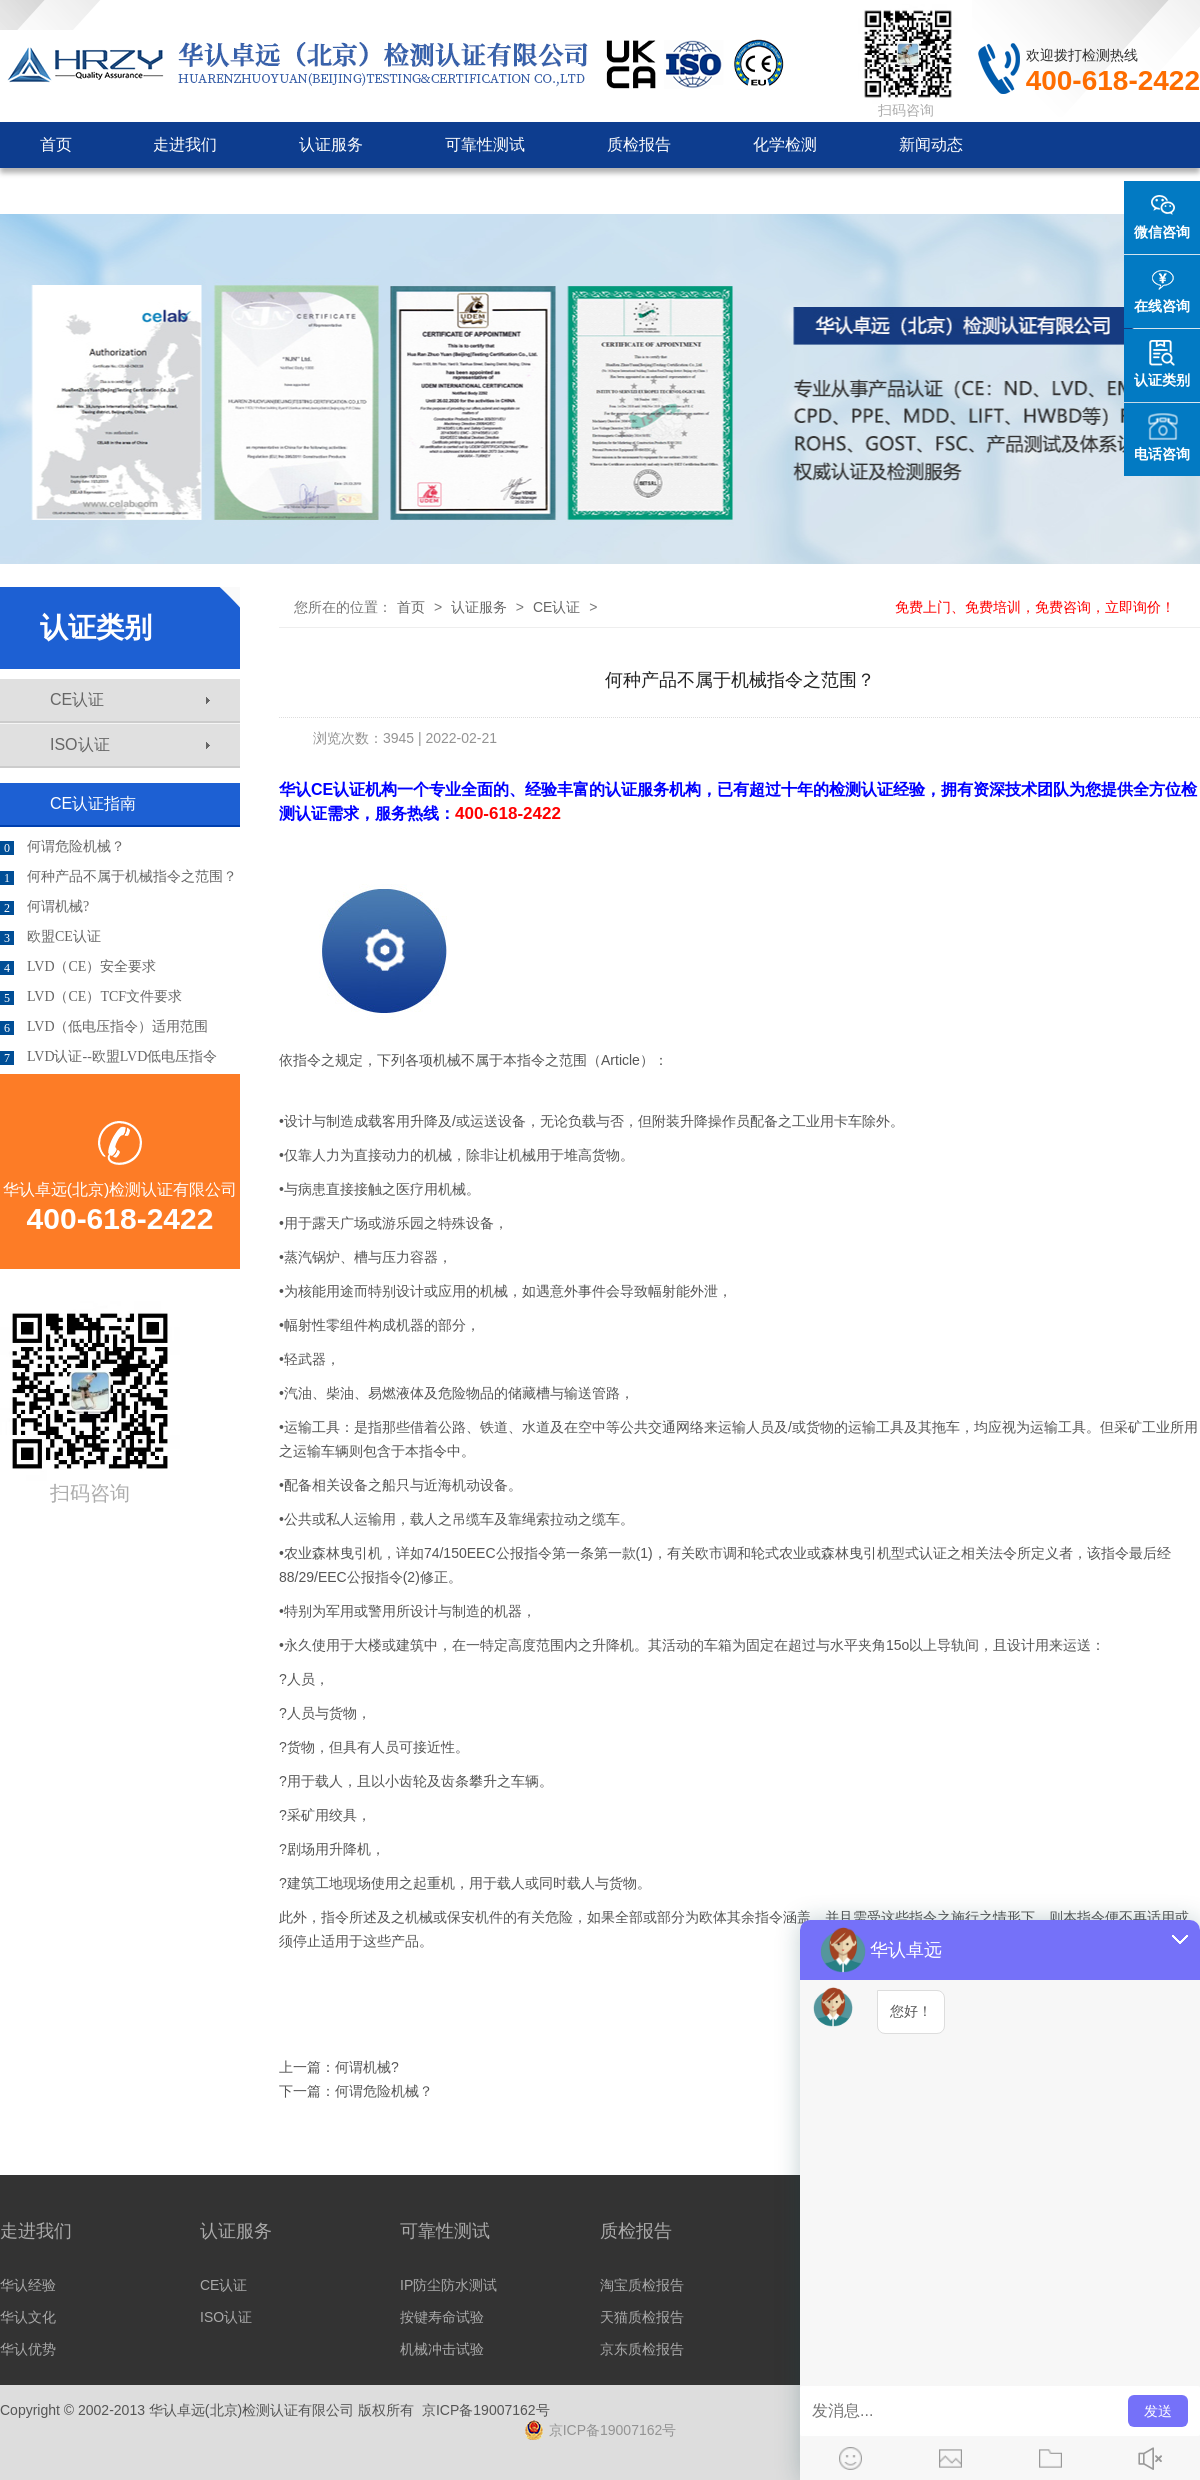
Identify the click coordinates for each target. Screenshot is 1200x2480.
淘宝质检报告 (642, 2285)
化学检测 (785, 144)
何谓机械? (44, 907)
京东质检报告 (642, 2349)
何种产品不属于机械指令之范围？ (118, 877)
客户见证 (283, 190)
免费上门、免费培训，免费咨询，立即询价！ (1035, 607)
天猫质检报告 (642, 2317)
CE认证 (130, 699)
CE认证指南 (93, 803)
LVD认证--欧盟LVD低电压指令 (108, 1057)
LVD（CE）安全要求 (78, 967)
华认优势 (28, 2349)
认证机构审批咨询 (105, 190)
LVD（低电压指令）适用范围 (104, 1027)
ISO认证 (130, 744)
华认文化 (28, 2317)
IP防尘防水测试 (448, 2285)
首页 (56, 144)
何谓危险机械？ (62, 847)
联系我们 (429, 190)
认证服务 (331, 144)
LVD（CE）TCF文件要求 (91, 997)
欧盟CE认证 (50, 937)
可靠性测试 (485, 144)
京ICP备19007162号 (486, 2410)
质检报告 (639, 144)
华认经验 (28, 2285)
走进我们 (185, 144)
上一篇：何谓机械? (339, 2067)
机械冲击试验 (442, 2349)
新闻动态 (931, 144)
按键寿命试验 (442, 2317)
